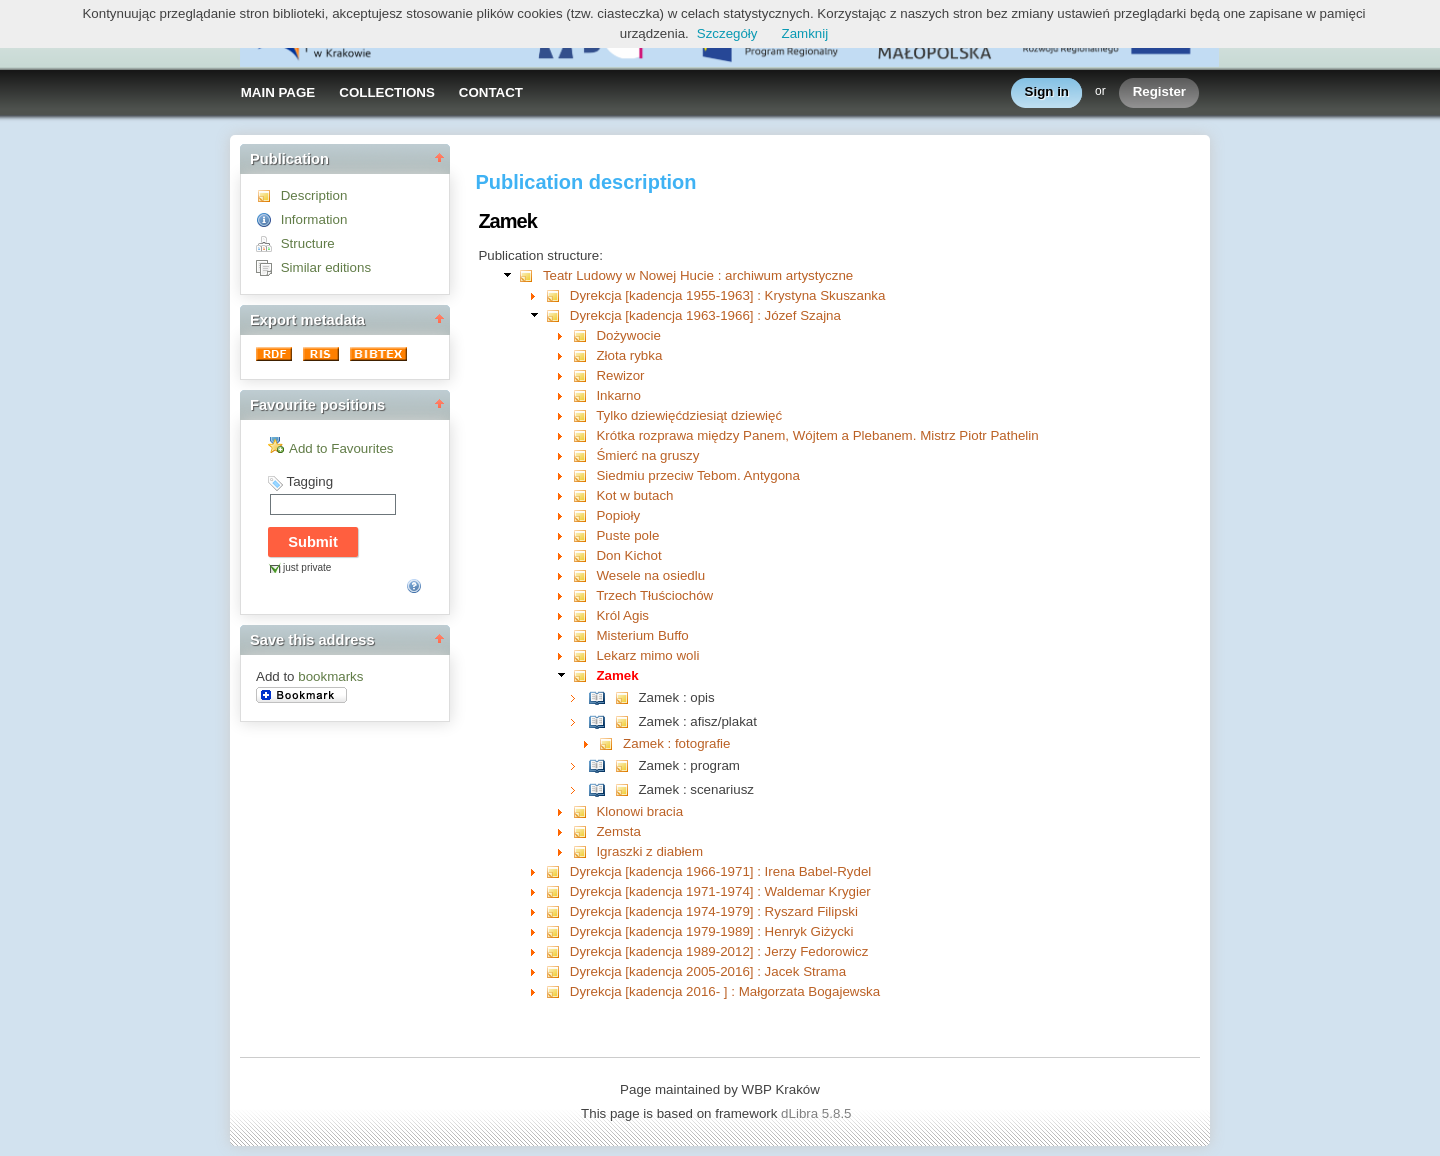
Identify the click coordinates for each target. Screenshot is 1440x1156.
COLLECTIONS (387, 92)
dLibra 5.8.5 (818, 1113)
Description (314, 195)
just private (307, 567)
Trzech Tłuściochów (654, 595)
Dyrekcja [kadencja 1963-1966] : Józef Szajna (705, 315)
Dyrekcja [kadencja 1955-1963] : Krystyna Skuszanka (728, 295)
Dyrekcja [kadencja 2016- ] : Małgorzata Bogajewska (725, 991)
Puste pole (627, 535)
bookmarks (330, 676)
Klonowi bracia (639, 811)
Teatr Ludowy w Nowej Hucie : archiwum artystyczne (698, 275)
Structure (308, 243)
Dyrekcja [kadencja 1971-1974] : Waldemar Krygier (720, 891)
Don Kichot (628, 555)
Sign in (1047, 92)
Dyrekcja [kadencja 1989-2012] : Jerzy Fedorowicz (719, 951)
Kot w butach (634, 495)
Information (314, 219)
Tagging (309, 481)
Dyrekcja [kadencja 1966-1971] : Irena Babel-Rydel (721, 871)
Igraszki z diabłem (649, 851)
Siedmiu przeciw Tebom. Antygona (698, 475)
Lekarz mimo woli (647, 655)
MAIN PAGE (278, 92)
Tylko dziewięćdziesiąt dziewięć (689, 415)
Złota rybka (629, 355)
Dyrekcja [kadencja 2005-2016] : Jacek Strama (708, 971)
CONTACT (491, 92)
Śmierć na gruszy (647, 455)
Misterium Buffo (642, 635)
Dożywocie (628, 335)
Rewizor (620, 375)
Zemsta (618, 831)
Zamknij (805, 33)
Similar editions (326, 267)
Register (1159, 92)
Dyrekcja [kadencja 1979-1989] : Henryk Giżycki (712, 931)
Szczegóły (727, 33)
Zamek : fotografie (676, 743)
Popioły (618, 515)
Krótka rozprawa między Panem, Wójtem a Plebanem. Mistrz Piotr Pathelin (817, 435)
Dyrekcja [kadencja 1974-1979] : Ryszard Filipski (714, 911)
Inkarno (618, 395)
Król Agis (622, 615)
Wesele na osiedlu (650, 575)
